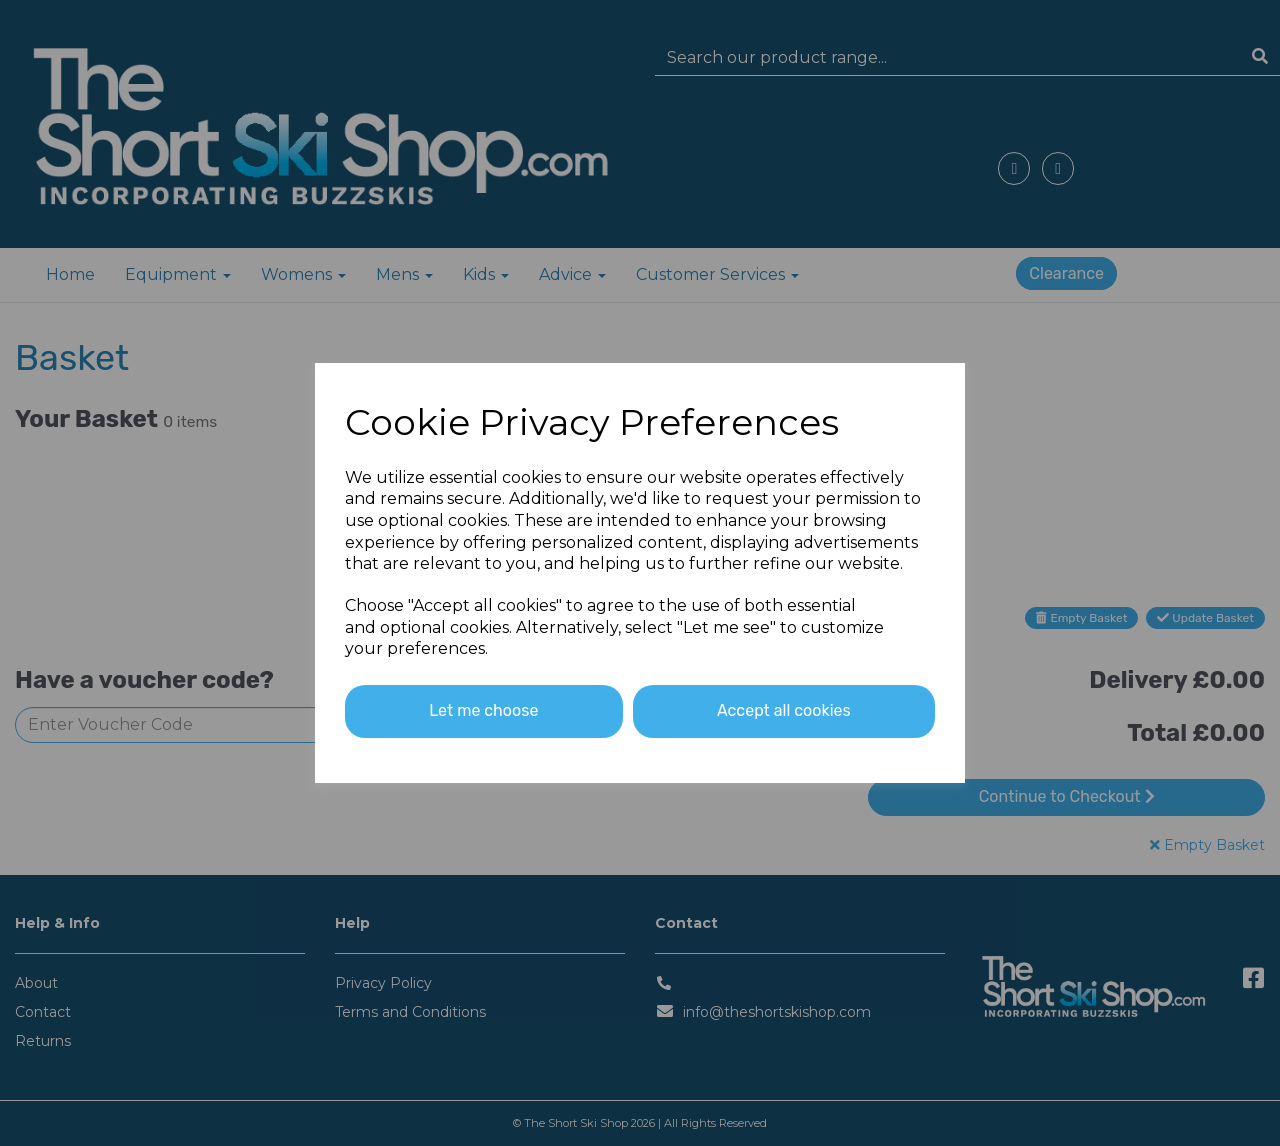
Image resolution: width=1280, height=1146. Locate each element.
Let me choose (483, 710)
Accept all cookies (784, 710)
